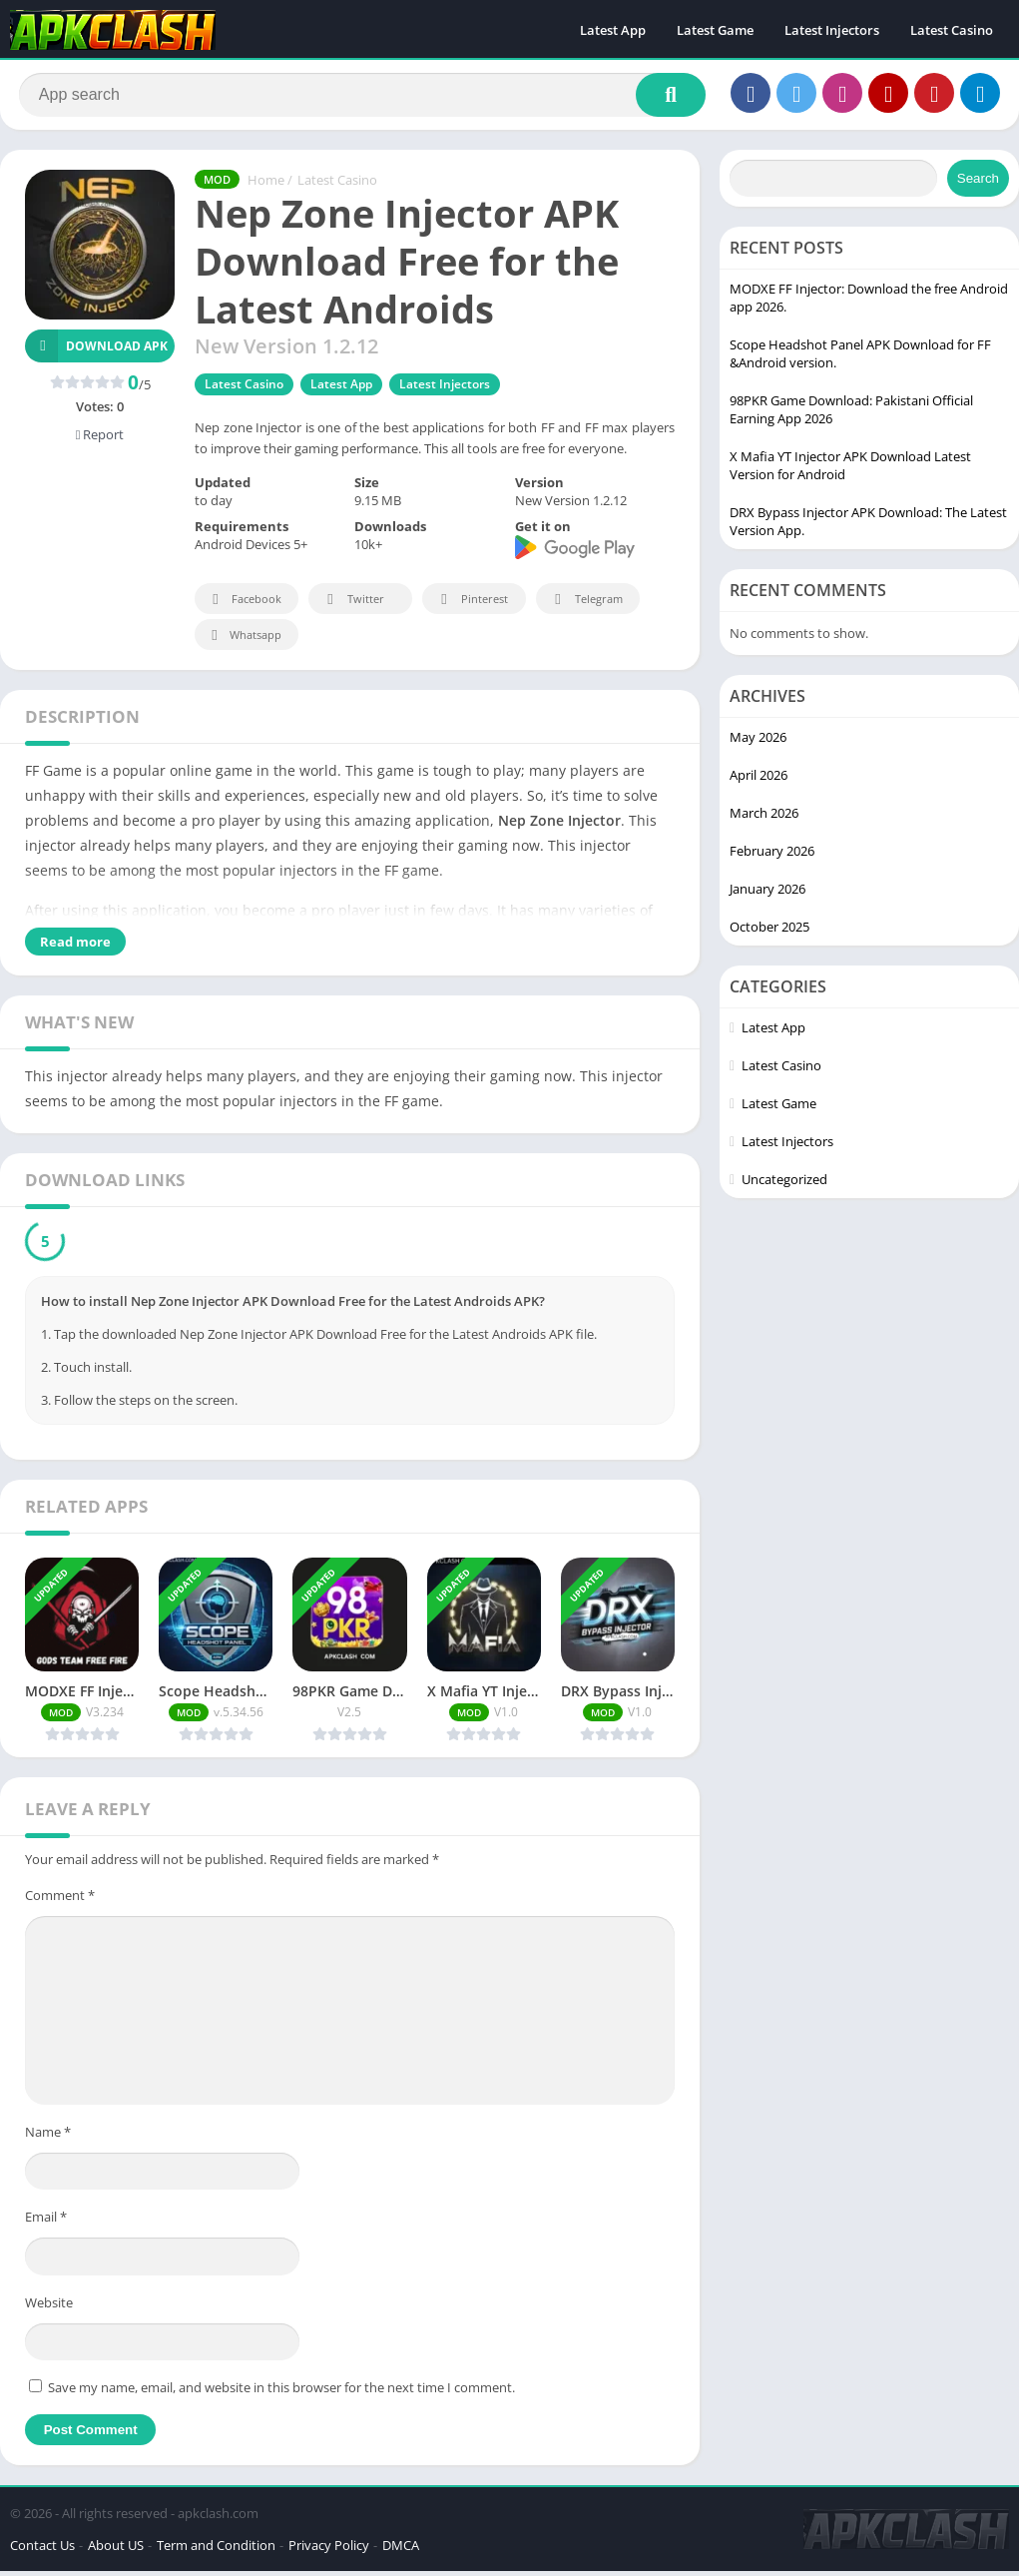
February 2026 (772, 855)
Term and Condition (216, 2550)
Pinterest (471, 603)
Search (978, 182)
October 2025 (769, 931)
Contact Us (42, 2550)
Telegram (585, 603)
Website (49, 2306)
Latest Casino (951, 30)
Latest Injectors (831, 30)
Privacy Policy (328, 2550)
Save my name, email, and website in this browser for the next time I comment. (281, 2392)
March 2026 (764, 817)
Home (266, 185)
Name (48, 2136)
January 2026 (767, 893)
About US (116, 2550)
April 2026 (758, 779)
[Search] (362, 97)
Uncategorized (784, 1183)
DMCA (400, 2550)
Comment (60, 1899)
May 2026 (758, 741)
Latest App (613, 30)
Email (46, 2221)
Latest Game (715, 30)
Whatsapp (244, 639)
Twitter (352, 603)
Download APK (96, 349)
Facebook (244, 603)
